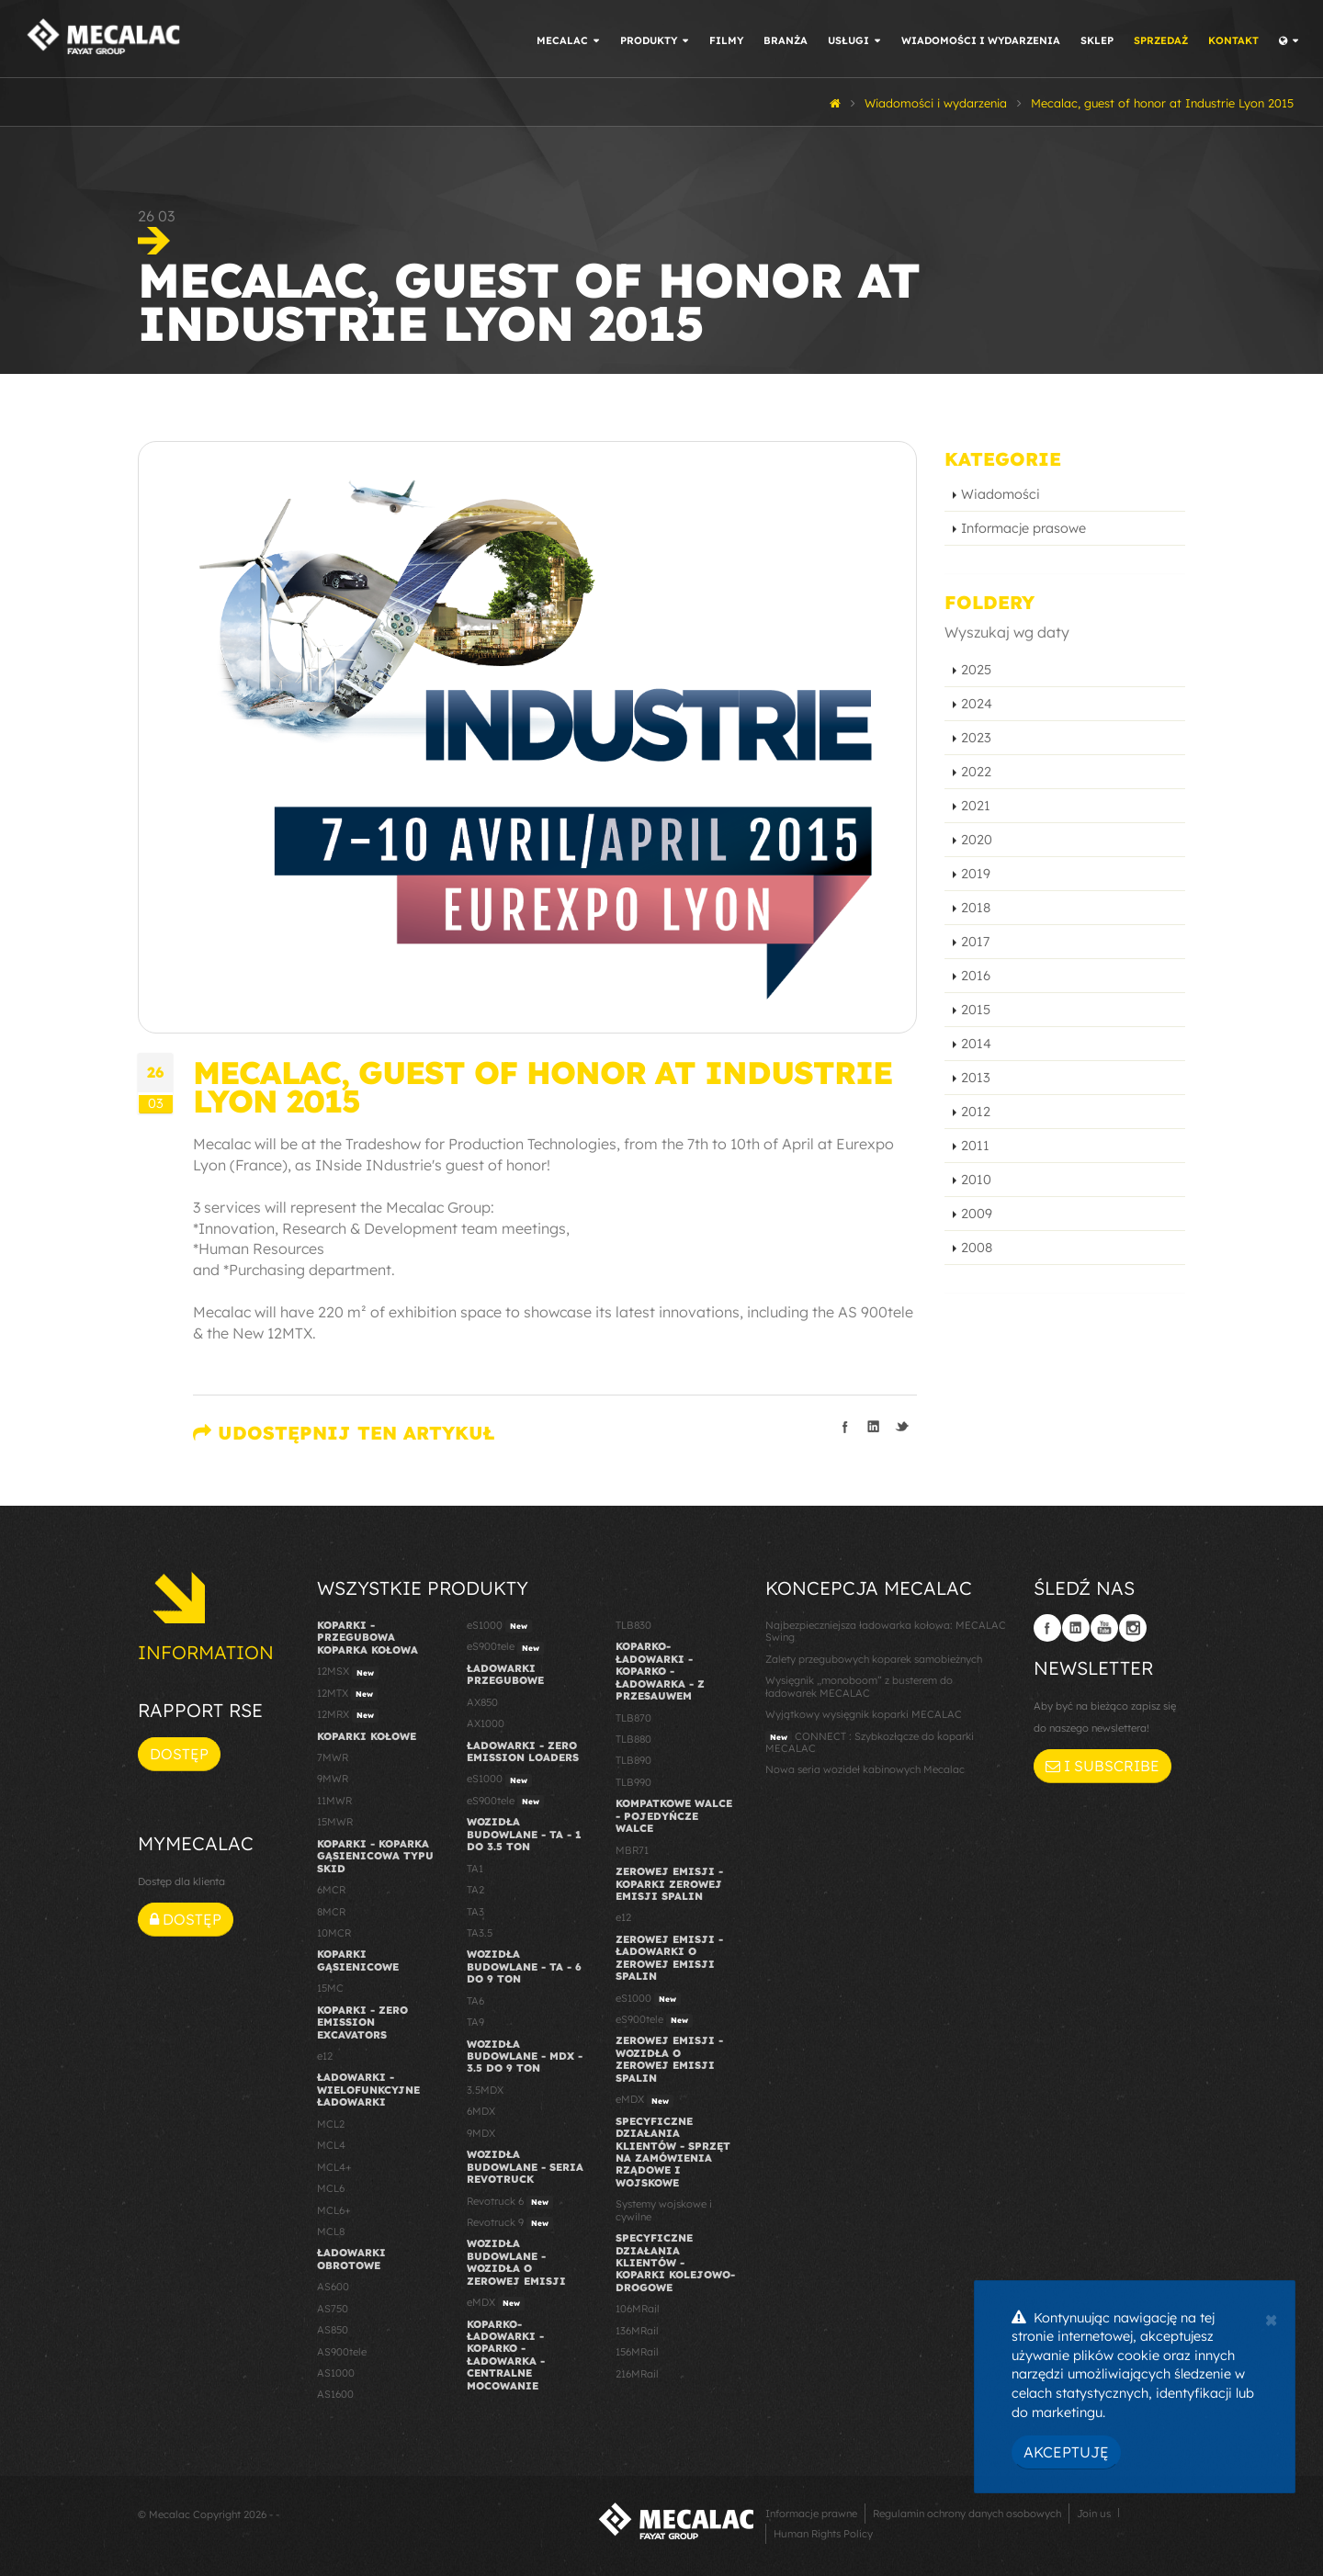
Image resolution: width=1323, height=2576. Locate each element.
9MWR (332, 1778)
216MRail (637, 2373)
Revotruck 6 (510, 2202)
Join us (1094, 2513)
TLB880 (633, 1739)
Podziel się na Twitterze (902, 1427)
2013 (975, 1077)
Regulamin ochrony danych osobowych (967, 2513)
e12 (325, 2056)
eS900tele (505, 1647)
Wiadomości (1000, 494)
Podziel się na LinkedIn (874, 1427)
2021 (975, 805)
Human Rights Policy (823, 2533)
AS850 (332, 2329)
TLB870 (633, 1718)
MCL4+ (334, 2167)
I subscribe (1102, 1766)
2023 (976, 737)
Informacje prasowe (1023, 528)
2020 (976, 839)
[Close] (1271, 2318)
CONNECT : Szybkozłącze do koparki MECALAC (869, 1742)
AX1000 (485, 1723)
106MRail (638, 2308)
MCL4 (331, 2145)
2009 (976, 1213)
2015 (975, 1009)
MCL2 (331, 2124)
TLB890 (633, 1760)
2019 (975, 873)
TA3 (475, 1911)
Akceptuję (1066, 2452)
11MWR (334, 1800)
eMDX (496, 2303)
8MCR (331, 1911)
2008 (976, 1247)
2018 (975, 907)
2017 (975, 941)
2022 (976, 771)
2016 (975, 975)
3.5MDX (485, 2090)
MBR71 (632, 1850)
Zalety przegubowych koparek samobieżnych (873, 1659)
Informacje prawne (811, 2513)
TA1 (475, 1868)
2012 (975, 1111)
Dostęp (179, 1754)
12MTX (347, 1694)
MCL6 (331, 2188)
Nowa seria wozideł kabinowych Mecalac (865, 1769)
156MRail (637, 2351)
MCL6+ (334, 2210)
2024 (976, 703)
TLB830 (633, 1625)
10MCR (334, 1932)
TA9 (475, 2022)
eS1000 (499, 1626)
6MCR (331, 1889)
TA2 (475, 1889)
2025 (976, 669)
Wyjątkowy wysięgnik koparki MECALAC (863, 1714)
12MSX (348, 1672)
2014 (976, 1043)
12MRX (348, 1715)
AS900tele (342, 2351)
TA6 (475, 2000)
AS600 (333, 2286)
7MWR (332, 1757)
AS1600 (335, 2394)
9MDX (481, 2133)
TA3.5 (479, 1932)
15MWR (335, 1821)
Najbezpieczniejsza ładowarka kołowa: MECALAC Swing (885, 1631)
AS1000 (336, 2373)
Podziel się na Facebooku (845, 1427)
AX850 (482, 1702)
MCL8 (331, 2231)
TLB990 (633, 1782)
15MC (330, 1988)
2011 (975, 1145)
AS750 (332, 2308)
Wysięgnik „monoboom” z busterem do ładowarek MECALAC (859, 1686)
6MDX (481, 2111)
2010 (976, 1179)
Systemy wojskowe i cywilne (664, 2210)
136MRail (637, 2330)
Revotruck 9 (510, 2223)
